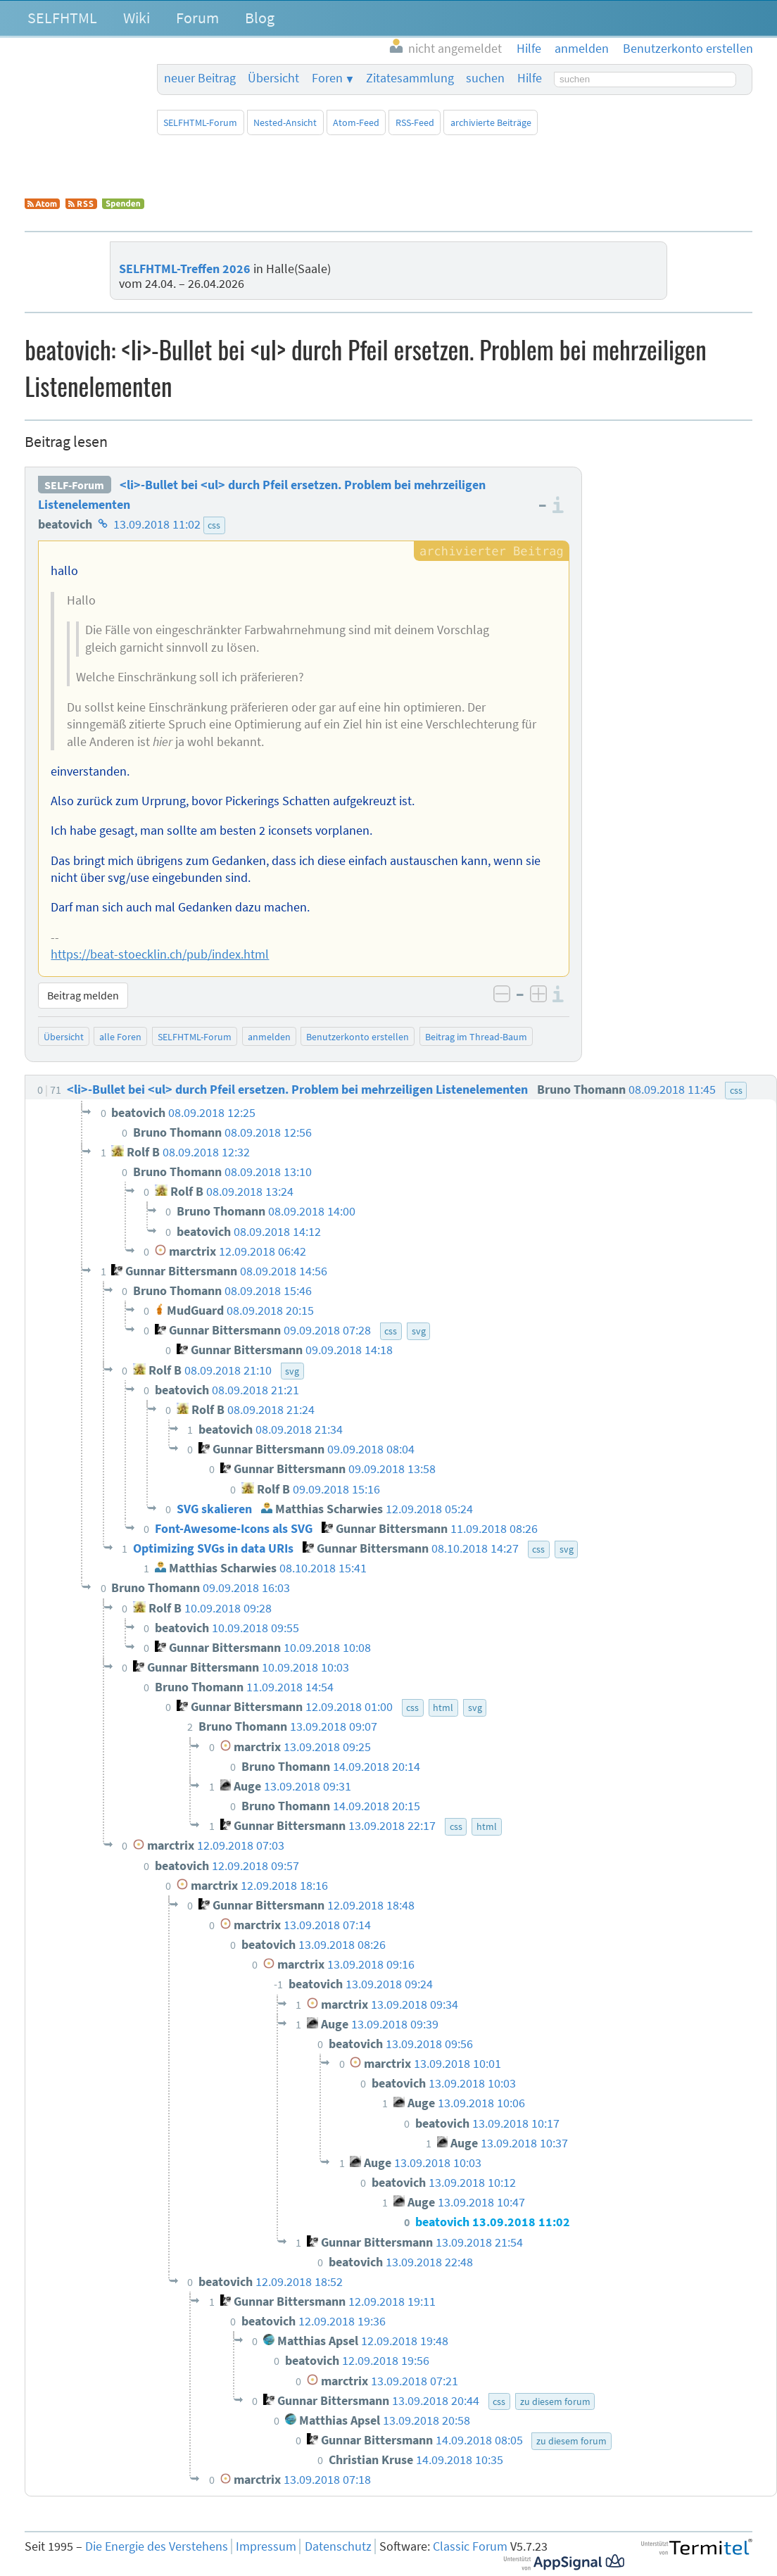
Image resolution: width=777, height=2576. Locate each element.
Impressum (266, 2546)
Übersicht (273, 78)
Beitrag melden (83, 995)
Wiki (136, 17)
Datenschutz (338, 2546)
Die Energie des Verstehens (156, 2546)
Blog (259, 17)
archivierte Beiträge (490, 122)
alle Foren (120, 1036)
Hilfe (529, 78)
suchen (485, 78)
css (214, 525)
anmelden (269, 1036)
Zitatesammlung (410, 78)
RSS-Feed (415, 122)
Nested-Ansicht (285, 122)
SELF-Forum (74, 485)
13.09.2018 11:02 (157, 524)
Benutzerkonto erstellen (357, 1036)
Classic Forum (470, 2546)
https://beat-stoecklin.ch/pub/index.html (160, 954)
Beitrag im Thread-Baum (476, 1036)
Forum (197, 17)
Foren (327, 78)
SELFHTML (62, 17)
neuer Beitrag (200, 78)
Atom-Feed (356, 122)
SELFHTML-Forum (200, 122)
